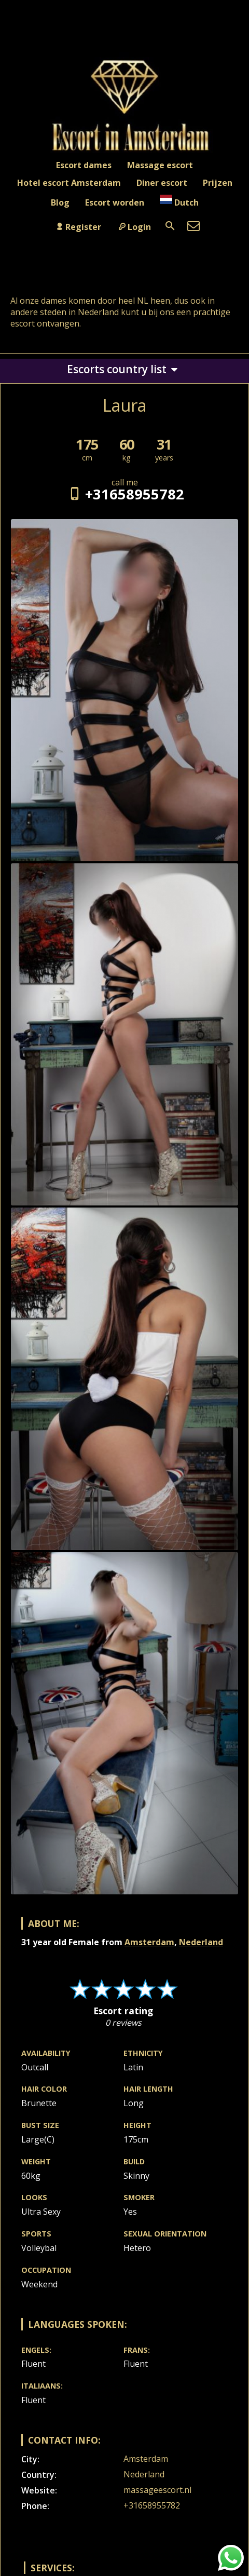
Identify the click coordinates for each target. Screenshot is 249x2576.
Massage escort (160, 165)
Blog (60, 202)
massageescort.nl (157, 2490)
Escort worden (114, 202)
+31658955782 (124, 494)
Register (77, 227)
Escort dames (84, 165)
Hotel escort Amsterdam (69, 182)
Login (133, 227)
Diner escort (161, 182)
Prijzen (217, 182)
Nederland (201, 1942)
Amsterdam (149, 1942)
